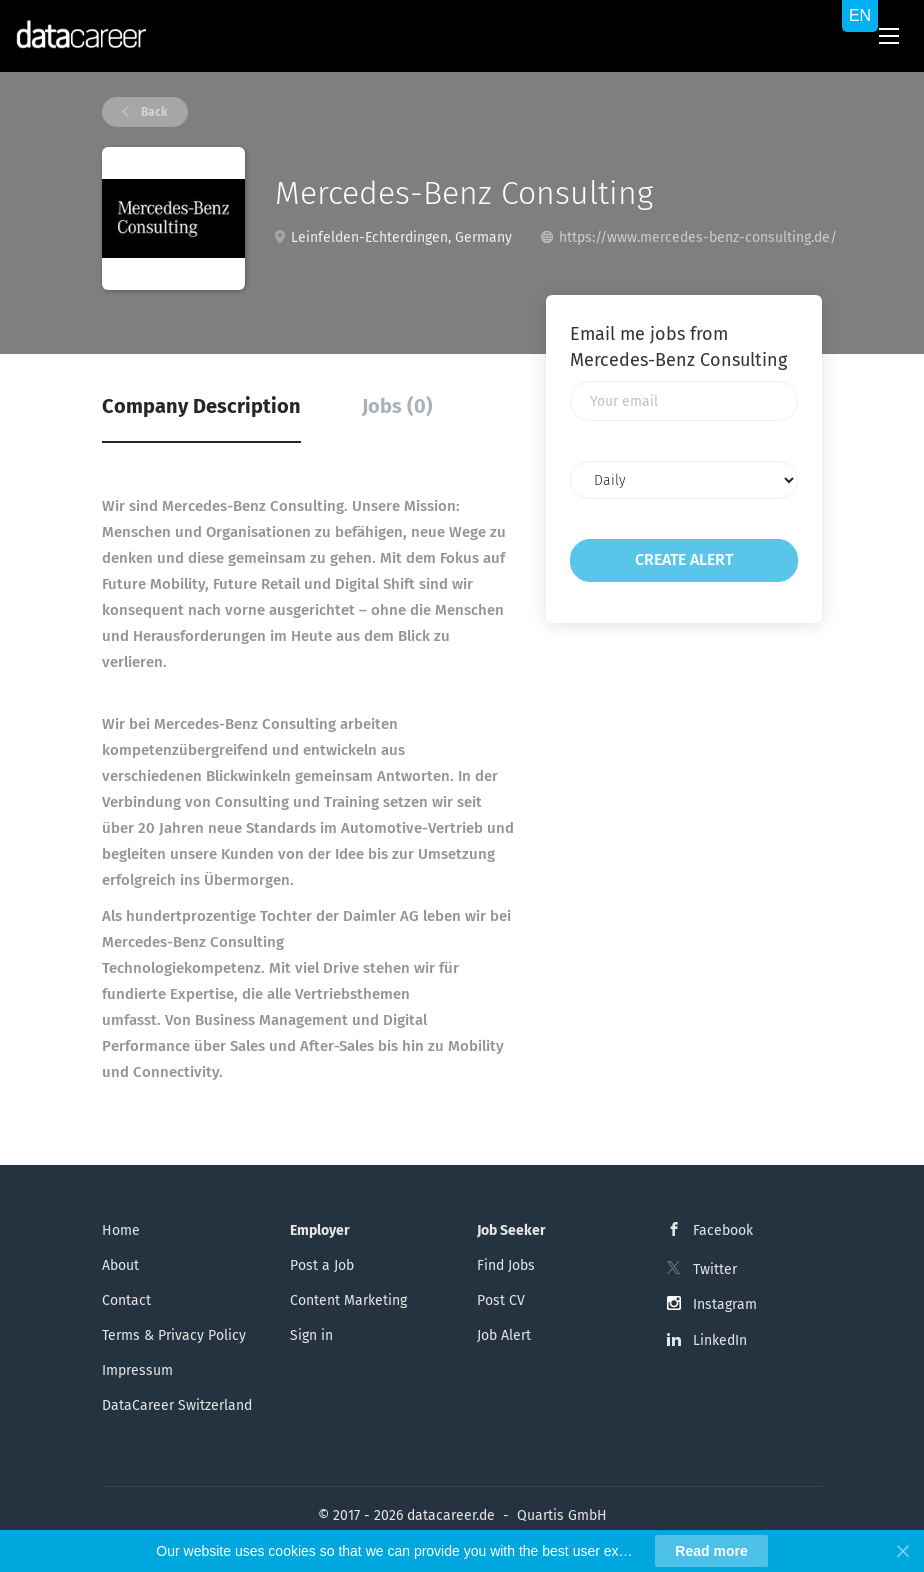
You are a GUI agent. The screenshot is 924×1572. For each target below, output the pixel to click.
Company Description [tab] (201, 406)
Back (153, 112)
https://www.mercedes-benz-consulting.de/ (698, 237)
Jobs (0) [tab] (397, 406)
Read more (711, 1551)
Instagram (725, 1304)
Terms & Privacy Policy (174, 1335)
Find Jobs (506, 1265)
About (120, 1265)
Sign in (311, 1335)
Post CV (501, 1300)
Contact (126, 1300)
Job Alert (504, 1335)
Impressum (137, 1370)
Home (121, 1230)
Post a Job (322, 1265)
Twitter (715, 1269)
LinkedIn (720, 1340)
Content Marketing (348, 1300)
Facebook (723, 1230)
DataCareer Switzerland (177, 1405)
